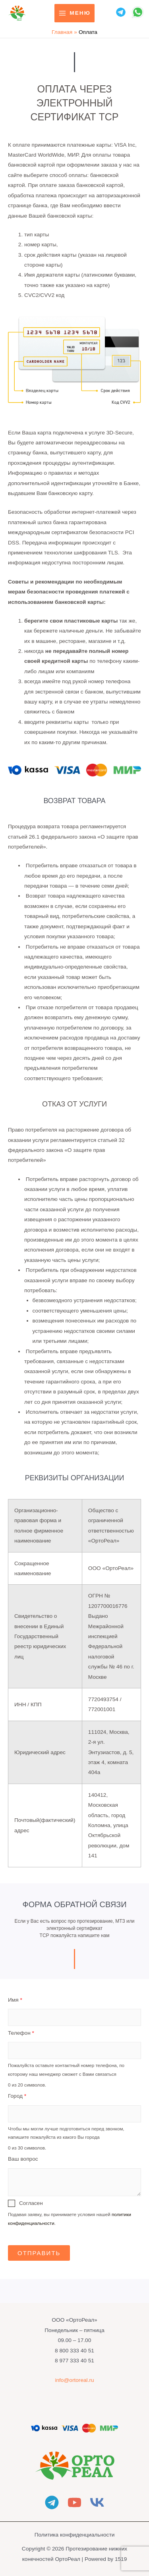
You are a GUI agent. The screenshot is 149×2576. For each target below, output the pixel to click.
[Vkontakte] (97, 2502)
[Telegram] (52, 2502)
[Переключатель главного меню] (74, 13)
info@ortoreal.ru (74, 2380)
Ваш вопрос (23, 2159)
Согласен (31, 2203)
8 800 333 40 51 (74, 2351)
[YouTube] (74, 2502)
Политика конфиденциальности (75, 2535)
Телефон (21, 2033)
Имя (15, 2000)
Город (17, 2096)
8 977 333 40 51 (74, 2361)
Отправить (38, 2253)
